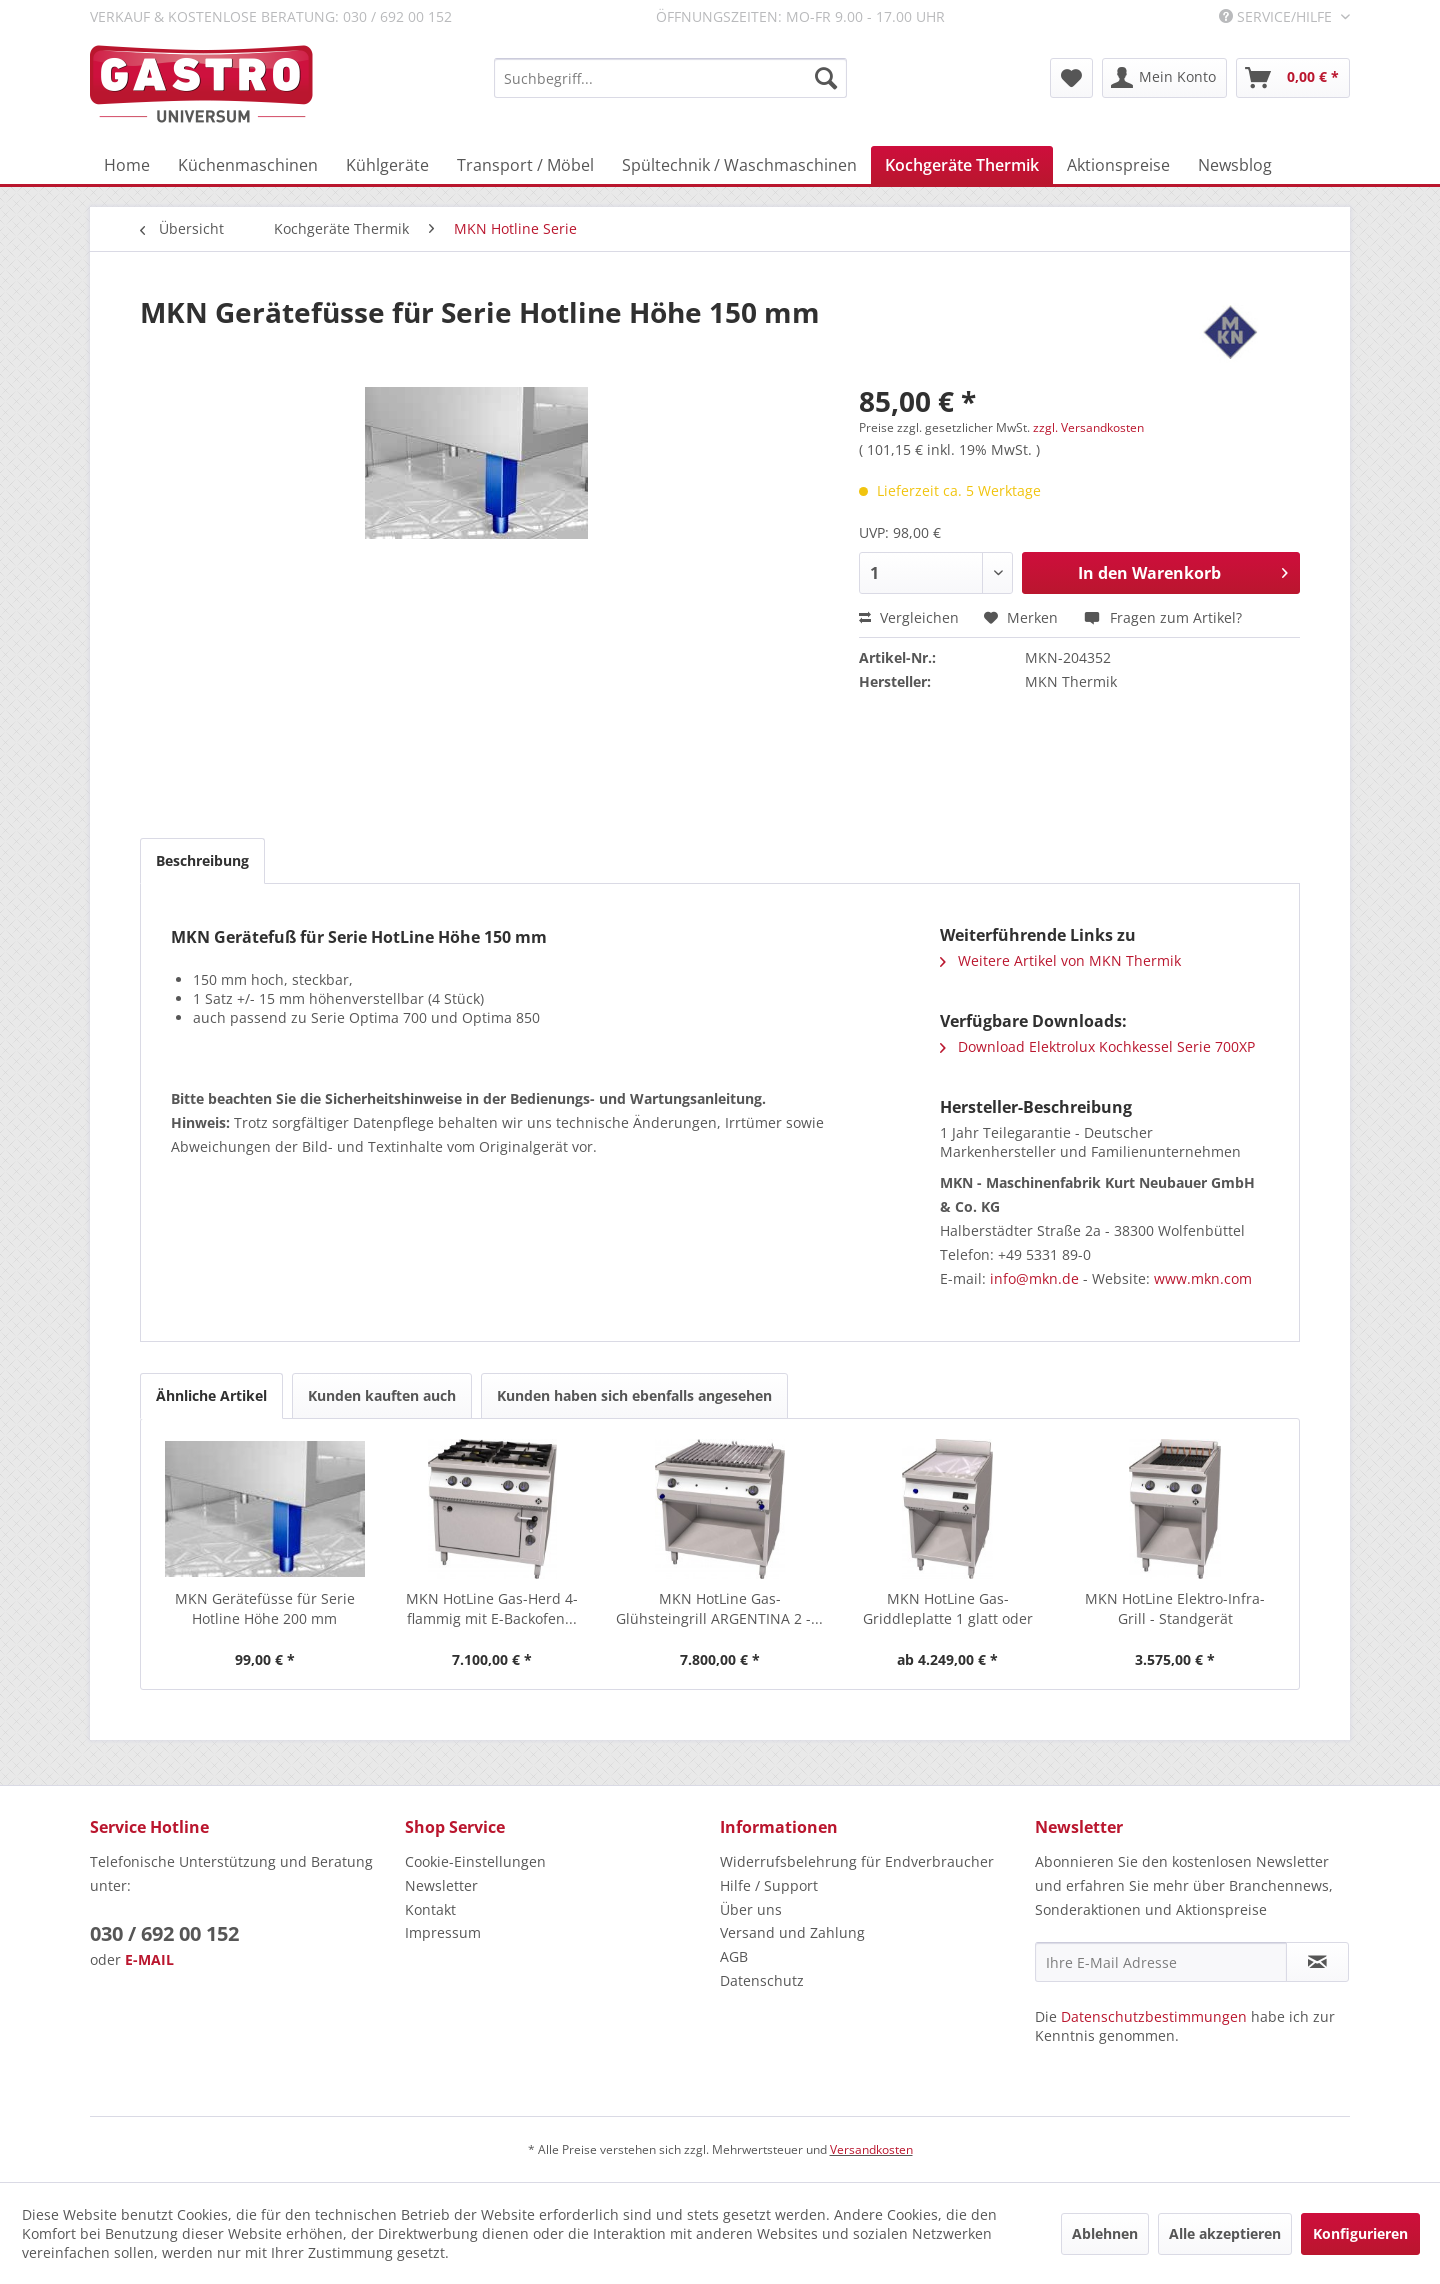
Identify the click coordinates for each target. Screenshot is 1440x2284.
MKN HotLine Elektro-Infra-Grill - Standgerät (1175, 1608)
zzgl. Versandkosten (1088, 427)
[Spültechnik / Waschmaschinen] (739, 165)
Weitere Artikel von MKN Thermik (1060, 960)
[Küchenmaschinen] (248, 165)
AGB (734, 1956)
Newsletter (441, 1885)
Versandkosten (871, 2149)
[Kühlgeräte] (387, 165)
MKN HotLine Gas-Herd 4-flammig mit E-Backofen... (492, 1608)
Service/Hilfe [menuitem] (1277, 16)
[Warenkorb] (1293, 78)
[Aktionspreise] (1118, 165)
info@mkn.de (1034, 1278)
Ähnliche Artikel (211, 1395)
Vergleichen (909, 617)
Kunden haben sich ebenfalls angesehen (634, 1395)
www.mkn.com (1203, 1278)
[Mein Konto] (1164, 78)
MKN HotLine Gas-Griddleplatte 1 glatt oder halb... (948, 1609)
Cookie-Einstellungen (475, 1861)
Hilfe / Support (769, 1885)
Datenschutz (762, 1980)
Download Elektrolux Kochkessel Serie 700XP (1097, 1046)
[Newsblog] (1235, 165)
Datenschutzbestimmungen (1154, 2016)
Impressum (443, 1932)
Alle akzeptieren (1225, 2233)
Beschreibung (202, 860)
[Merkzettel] (1071, 78)
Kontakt (430, 1909)
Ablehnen (1105, 2233)
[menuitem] (670, 78)
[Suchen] (826, 78)
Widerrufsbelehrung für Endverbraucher (857, 1861)
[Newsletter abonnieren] (1317, 1962)
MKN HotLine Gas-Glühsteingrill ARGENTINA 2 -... (719, 1608)
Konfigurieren (1360, 2233)
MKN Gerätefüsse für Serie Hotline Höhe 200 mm (265, 1608)
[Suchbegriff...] (670, 78)
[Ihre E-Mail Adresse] (1161, 1962)
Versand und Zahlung (792, 1932)
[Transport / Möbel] (525, 165)
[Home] (127, 165)
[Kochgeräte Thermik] (962, 165)
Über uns (751, 1909)
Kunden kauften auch (382, 1395)
